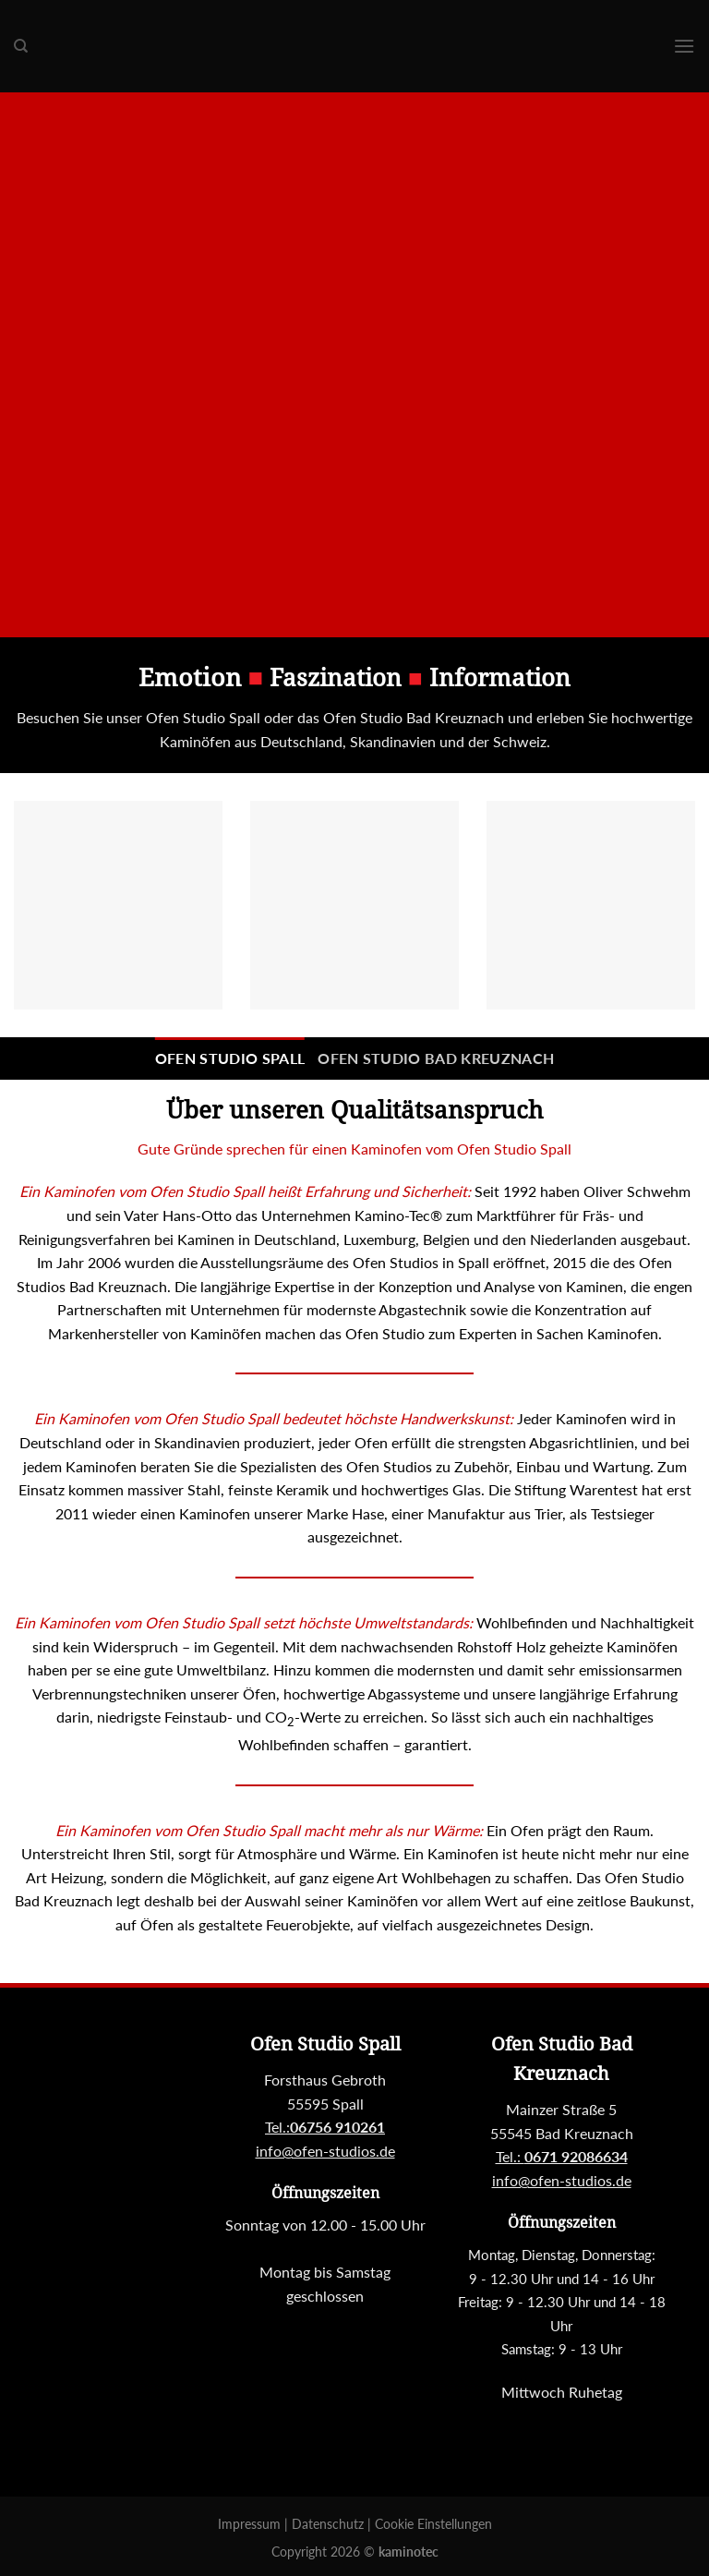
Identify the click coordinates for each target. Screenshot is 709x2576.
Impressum (251, 2524)
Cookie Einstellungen (433, 2524)
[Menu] (684, 45)
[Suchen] (21, 46)
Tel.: (562, 2156)
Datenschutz (329, 2524)
